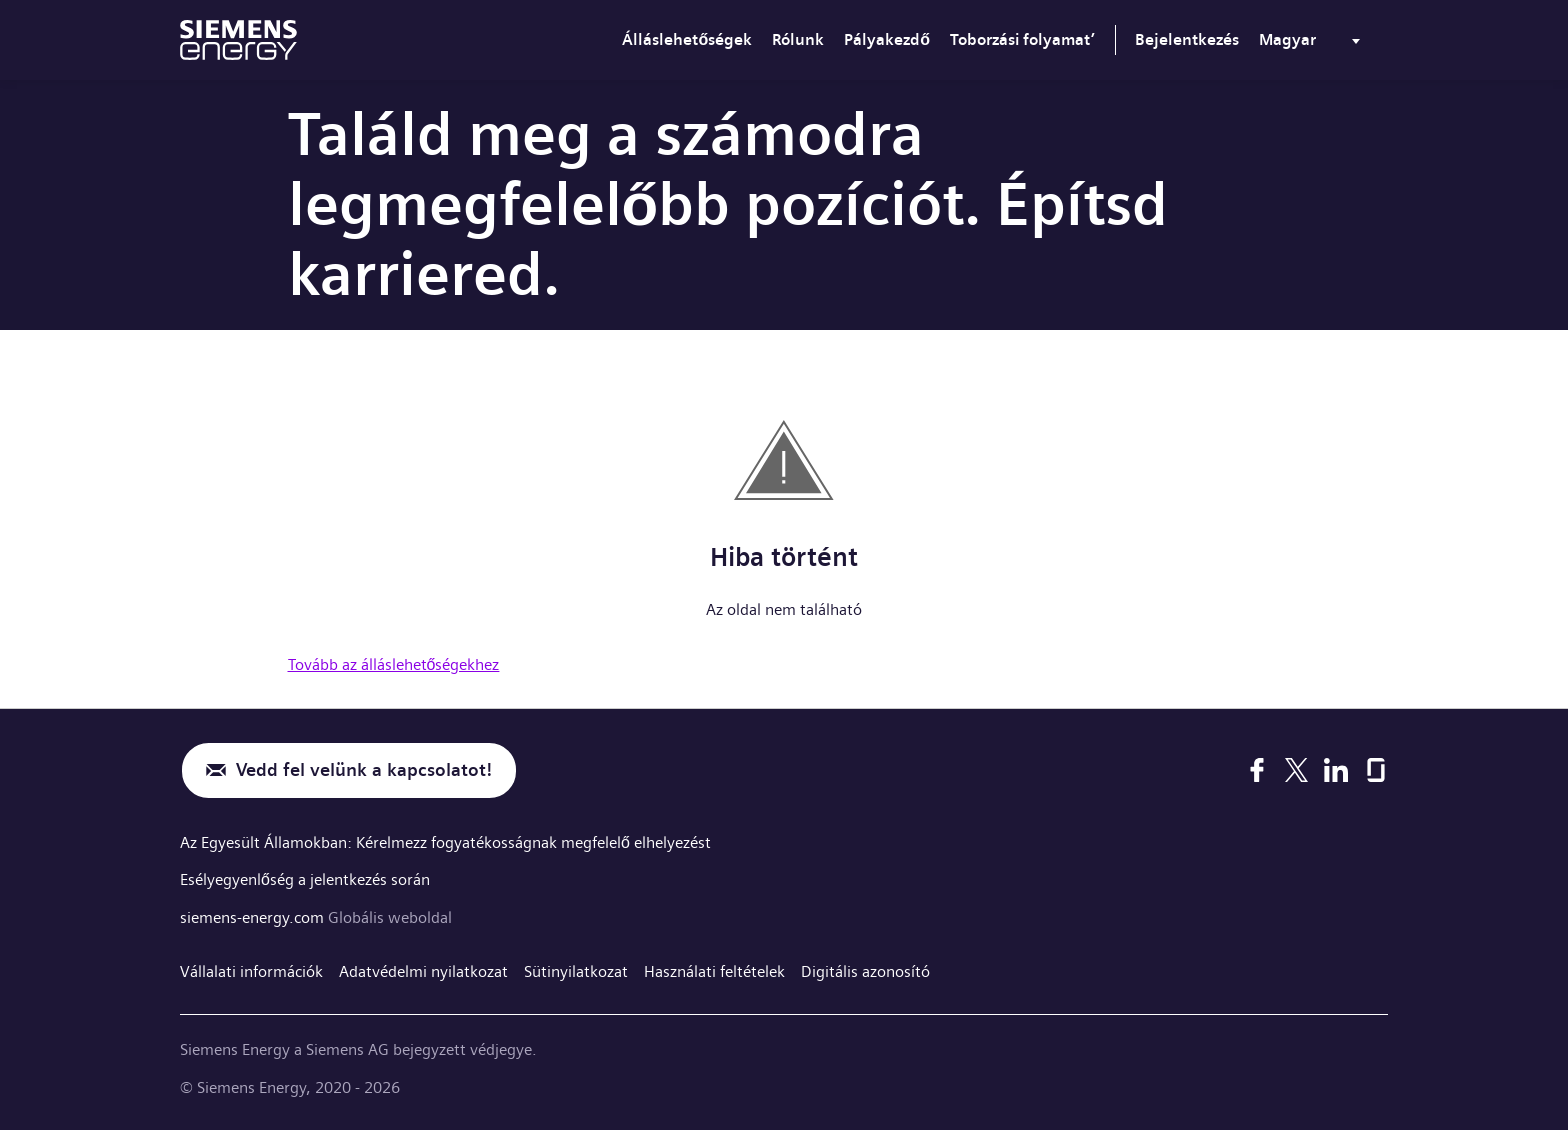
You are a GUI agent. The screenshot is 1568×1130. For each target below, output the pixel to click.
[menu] (1313, 44)
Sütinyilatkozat (576, 971)
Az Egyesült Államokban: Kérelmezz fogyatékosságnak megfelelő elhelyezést (445, 842)
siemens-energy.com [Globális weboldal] (254, 917)
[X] (1296, 770)
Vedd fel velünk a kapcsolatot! (364, 770)
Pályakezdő (887, 39)
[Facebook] (1257, 770)
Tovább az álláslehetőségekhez (394, 664)
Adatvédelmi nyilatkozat (423, 971)
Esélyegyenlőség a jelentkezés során (305, 879)
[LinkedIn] (1336, 770)
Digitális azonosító (865, 971)
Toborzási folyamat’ (1022, 39)
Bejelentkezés (1187, 39)
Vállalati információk (251, 971)
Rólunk (798, 39)
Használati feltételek (714, 971)
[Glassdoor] (1376, 770)
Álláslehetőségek (687, 39)
